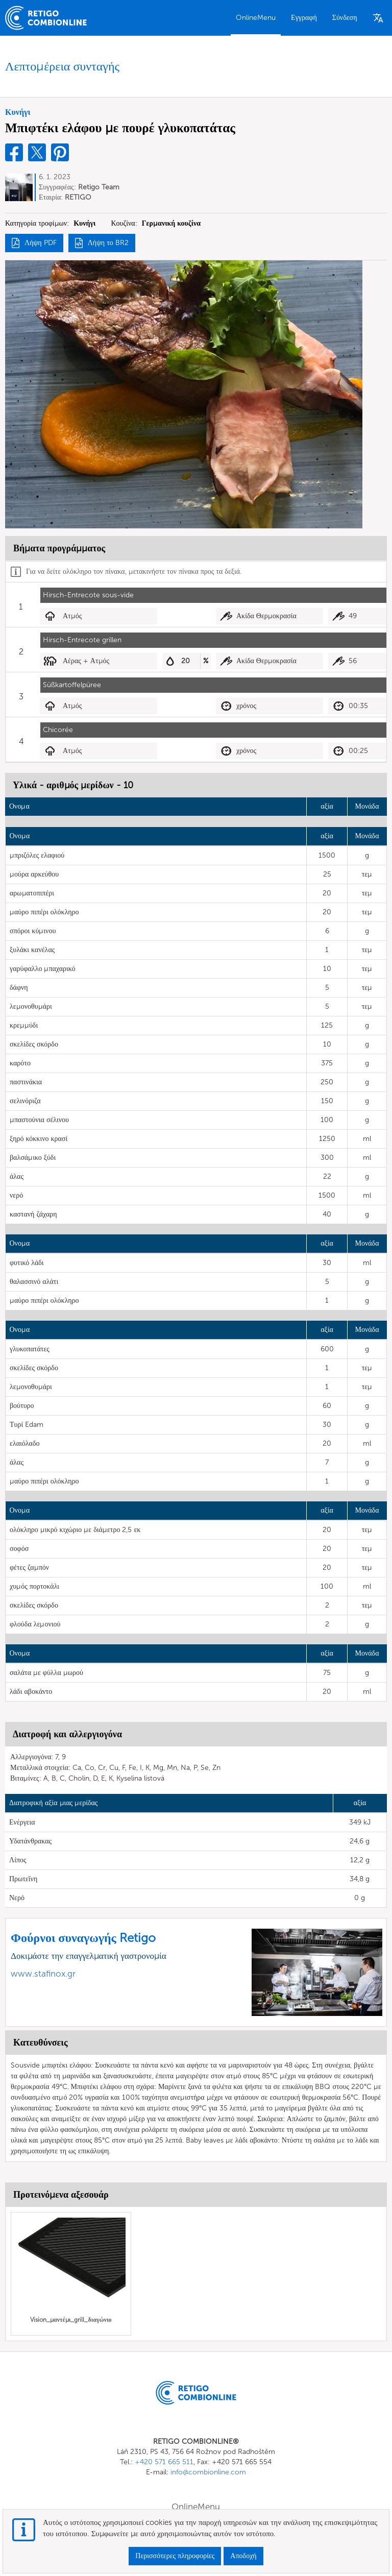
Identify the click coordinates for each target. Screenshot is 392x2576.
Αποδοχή (243, 2555)
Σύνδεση (344, 17)
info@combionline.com (208, 2472)
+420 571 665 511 (164, 2462)
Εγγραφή (304, 17)
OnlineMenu (256, 17)
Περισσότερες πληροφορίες (174, 2555)
